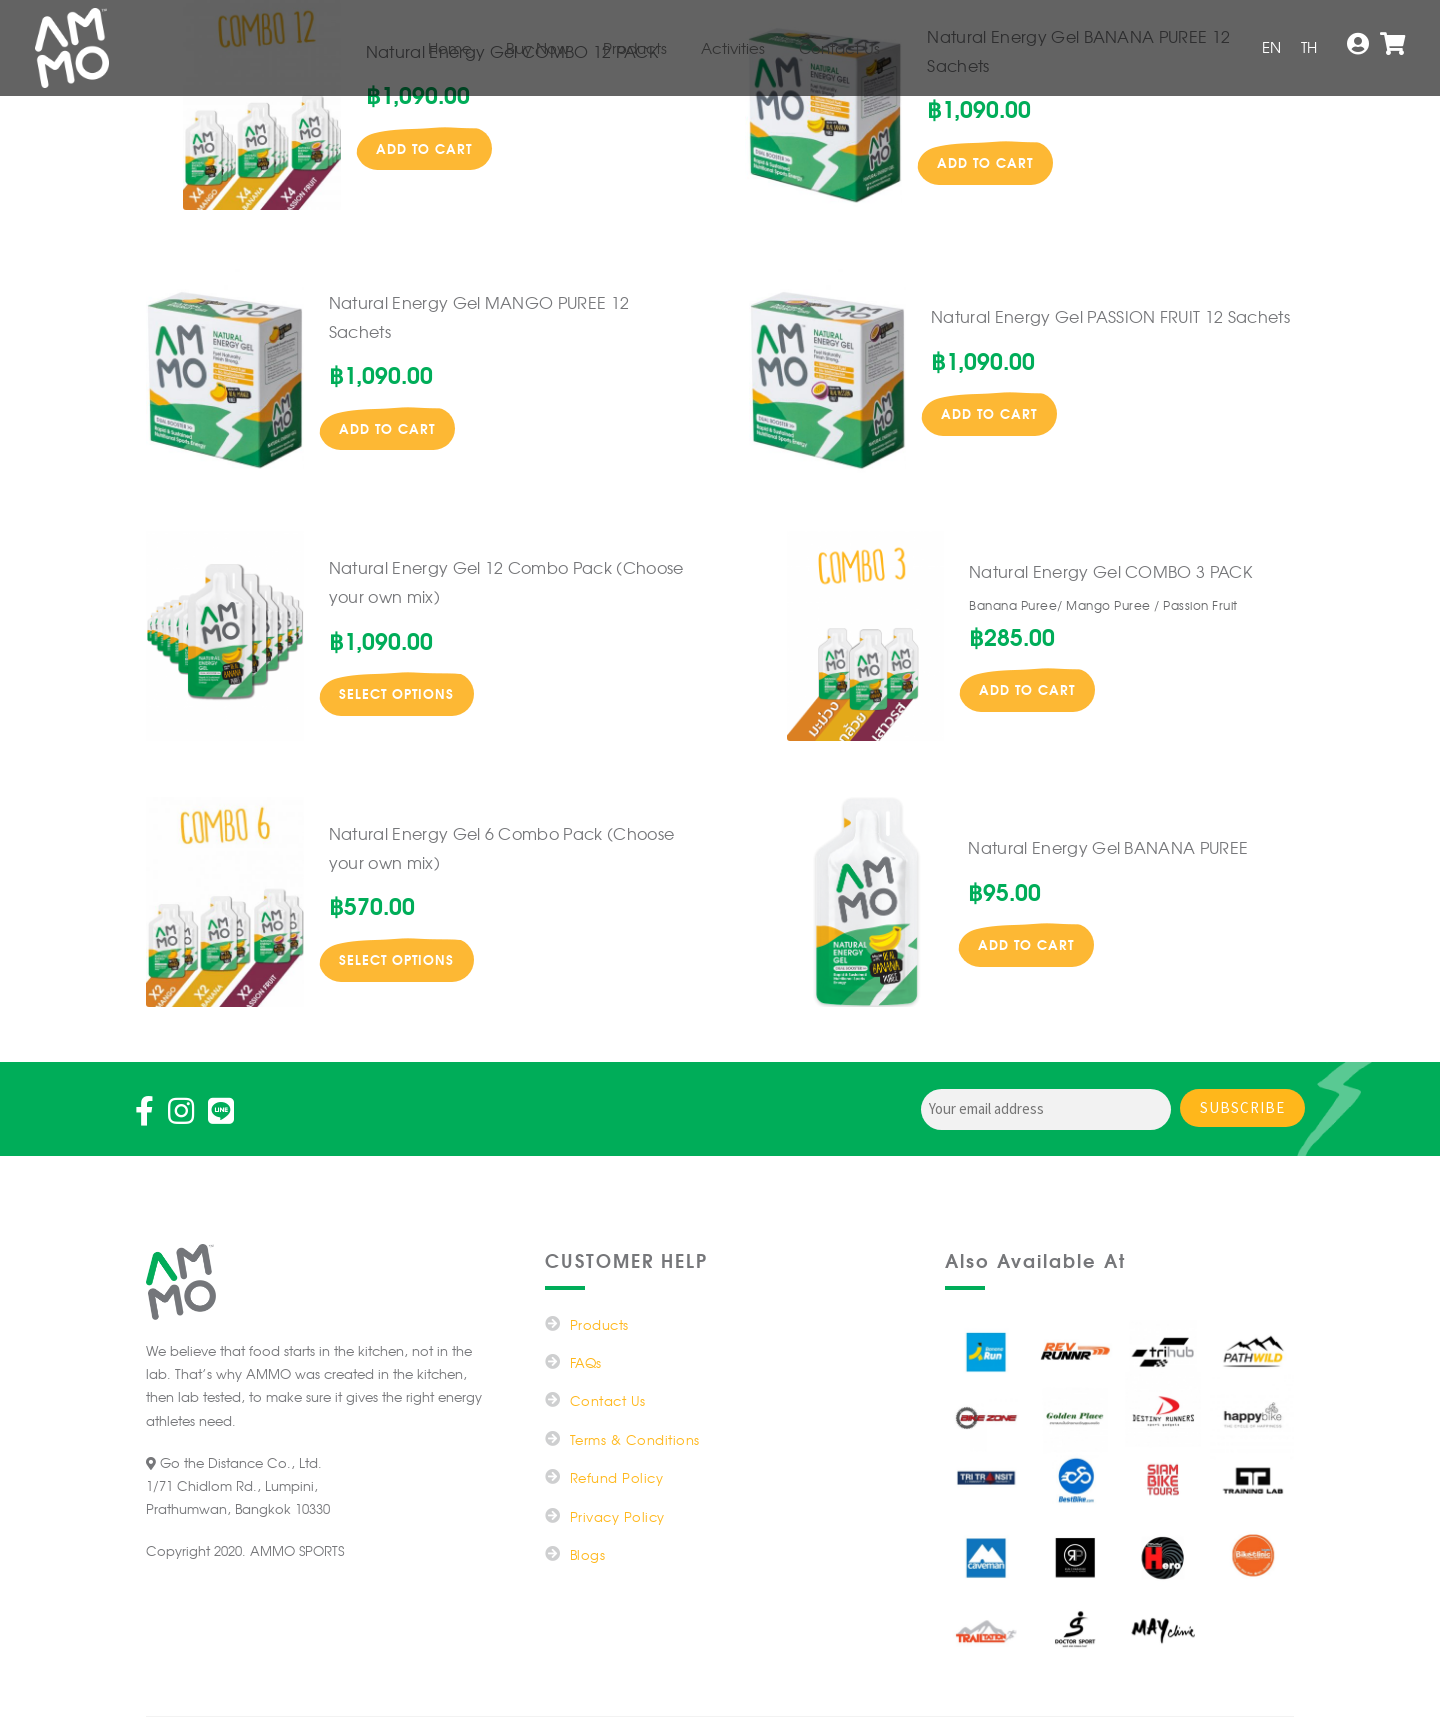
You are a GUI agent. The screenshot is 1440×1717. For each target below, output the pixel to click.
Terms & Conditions (635, 1439)
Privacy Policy (617, 1516)
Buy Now (537, 48)
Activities (733, 48)
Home (450, 48)
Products (635, 48)
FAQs (586, 1362)
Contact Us (839, 48)
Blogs (588, 1554)
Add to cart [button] (424, 148)
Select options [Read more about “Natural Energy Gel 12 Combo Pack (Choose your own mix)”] (396, 693)
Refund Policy (617, 1477)
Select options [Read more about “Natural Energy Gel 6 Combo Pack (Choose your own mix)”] (396, 959)
